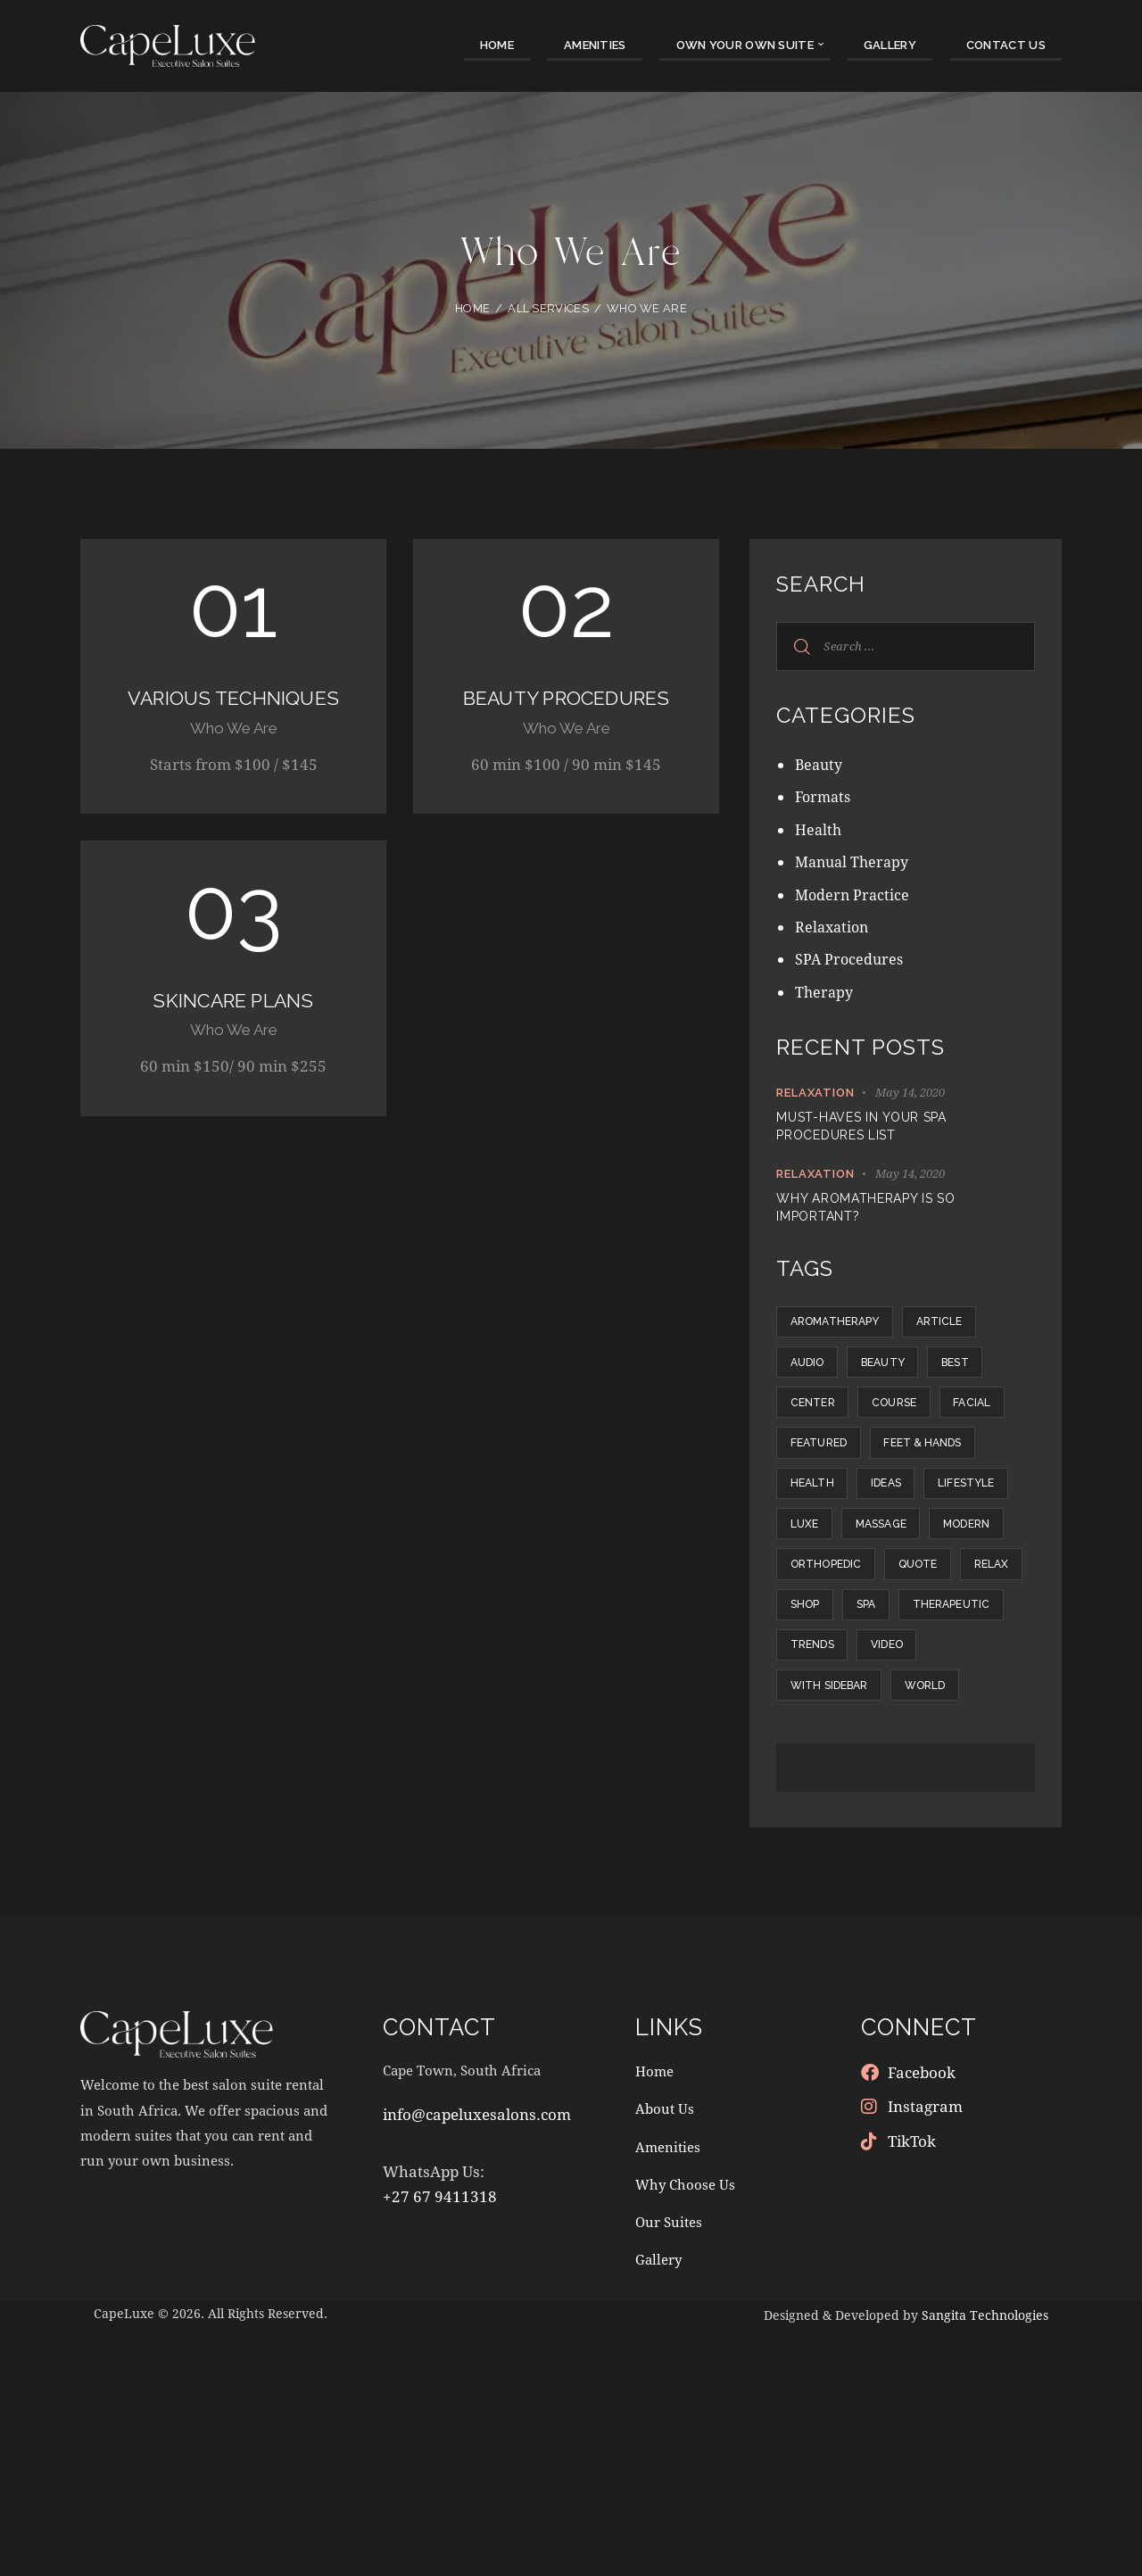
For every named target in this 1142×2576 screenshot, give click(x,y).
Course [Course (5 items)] (820, 1476)
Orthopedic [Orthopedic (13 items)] (834, 1726)
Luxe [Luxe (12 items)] (922, 1626)
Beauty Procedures (567, 713)
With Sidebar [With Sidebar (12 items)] (922, 1876)
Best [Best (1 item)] (811, 1427)
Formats (825, 796)
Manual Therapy (855, 861)
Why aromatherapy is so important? (865, 1207)
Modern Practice (854, 894)
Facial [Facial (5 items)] (914, 1476)
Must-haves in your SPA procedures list (861, 1126)
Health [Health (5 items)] (820, 1576)
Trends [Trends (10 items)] (952, 1826)
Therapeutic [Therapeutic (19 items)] (838, 1826)
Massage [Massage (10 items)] (823, 1676)
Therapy (825, 992)
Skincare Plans (233, 1033)
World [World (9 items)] (818, 1926)
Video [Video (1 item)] (814, 1876)
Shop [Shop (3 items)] (898, 1776)
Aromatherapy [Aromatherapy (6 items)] (843, 1327)
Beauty (820, 764)
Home (472, 308)
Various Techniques (233, 713)
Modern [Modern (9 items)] (925, 1676)
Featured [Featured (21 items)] (826, 1526)
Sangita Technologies (985, 2561)
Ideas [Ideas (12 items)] (909, 1576)
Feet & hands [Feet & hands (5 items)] (947, 1526)
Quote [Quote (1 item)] (942, 1726)
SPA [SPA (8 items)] (974, 1776)
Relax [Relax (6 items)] (815, 1776)
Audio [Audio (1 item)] (814, 1377)
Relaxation (834, 926)
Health (819, 829)
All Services (548, 308)
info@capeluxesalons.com (477, 2363)
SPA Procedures (850, 958)
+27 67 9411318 (440, 2444)
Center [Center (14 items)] (899, 1427)
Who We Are (233, 758)
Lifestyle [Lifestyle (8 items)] (826, 1626)
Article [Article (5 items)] (965, 1327)
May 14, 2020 (910, 1092)
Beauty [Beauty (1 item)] (905, 1377)
